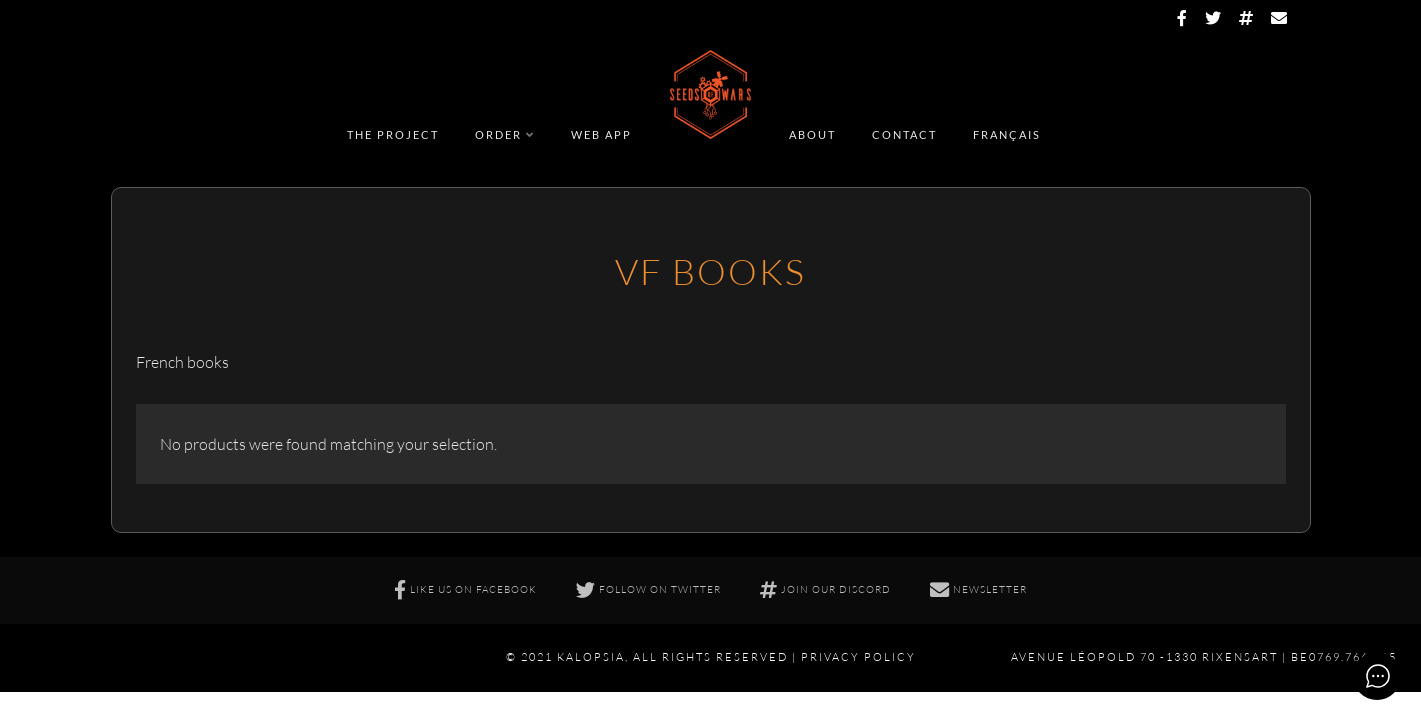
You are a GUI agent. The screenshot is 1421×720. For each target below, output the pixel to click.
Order (498, 134)
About (812, 134)
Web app (601, 134)
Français (1007, 134)
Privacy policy (858, 657)
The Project (393, 134)
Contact (904, 134)
